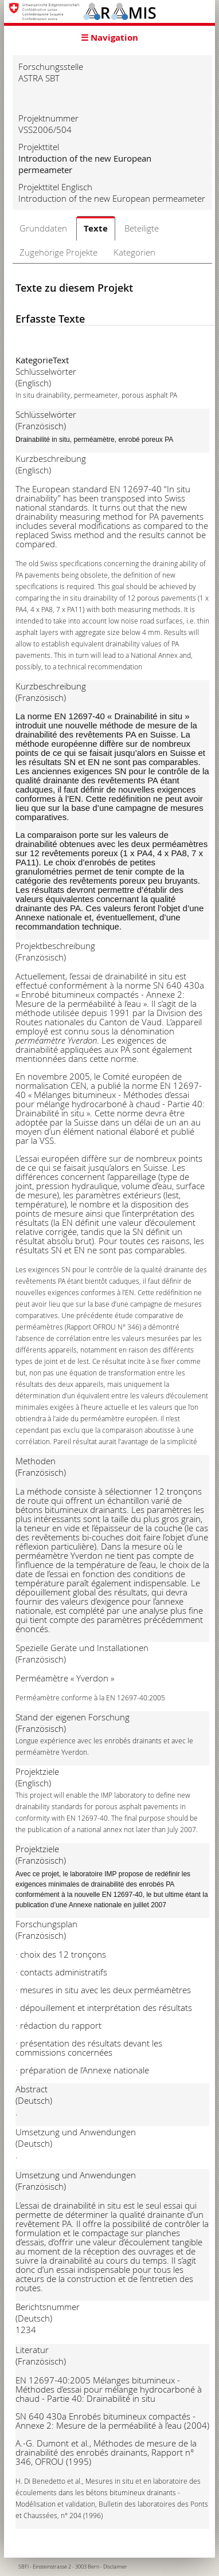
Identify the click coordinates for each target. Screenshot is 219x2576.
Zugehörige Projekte (58, 252)
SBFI (23, 2566)
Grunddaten (43, 228)
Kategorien (134, 252)
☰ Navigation (109, 38)
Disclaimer (115, 2566)
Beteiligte (141, 228)
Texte (96, 228)
